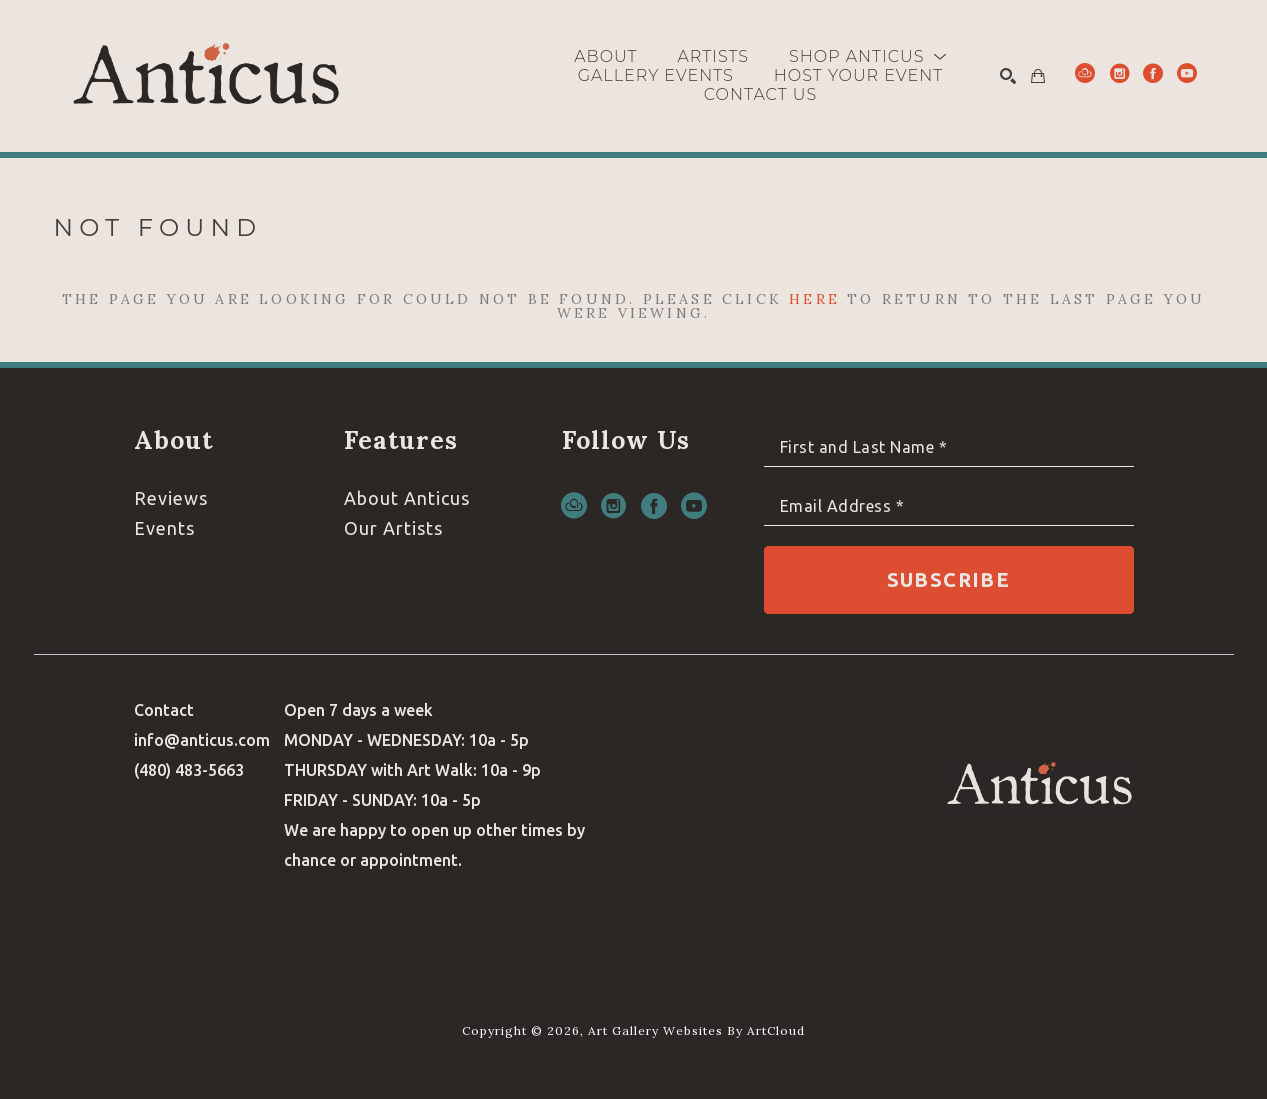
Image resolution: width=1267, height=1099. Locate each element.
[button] (868, 56)
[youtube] (1187, 73)
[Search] (1008, 76)
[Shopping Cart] (1038, 76)
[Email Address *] (949, 506)
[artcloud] (1085, 73)
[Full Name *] (949, 447)
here (814, 299)
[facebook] (1153, 73)
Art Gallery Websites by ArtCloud (696, 1030)
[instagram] (1119, 73)
